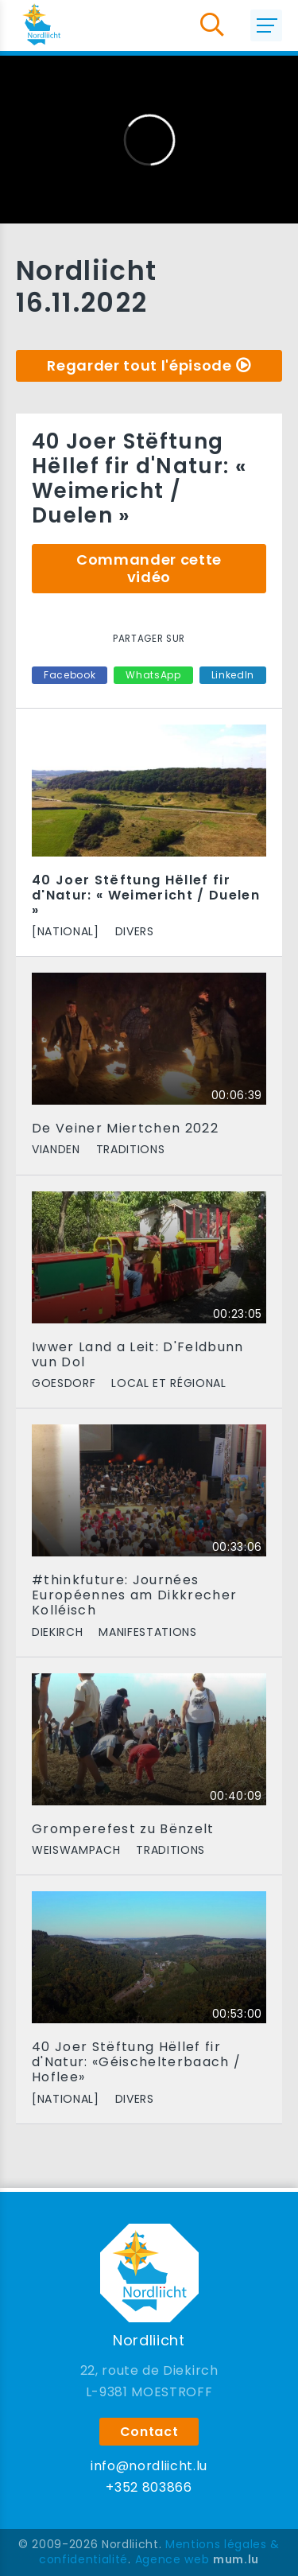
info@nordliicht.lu (149, 2466)
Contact (149, 2432)
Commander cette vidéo (149, 568)
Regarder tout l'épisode (139, 365)
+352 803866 (149, 2487)
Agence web (172, 2559)
